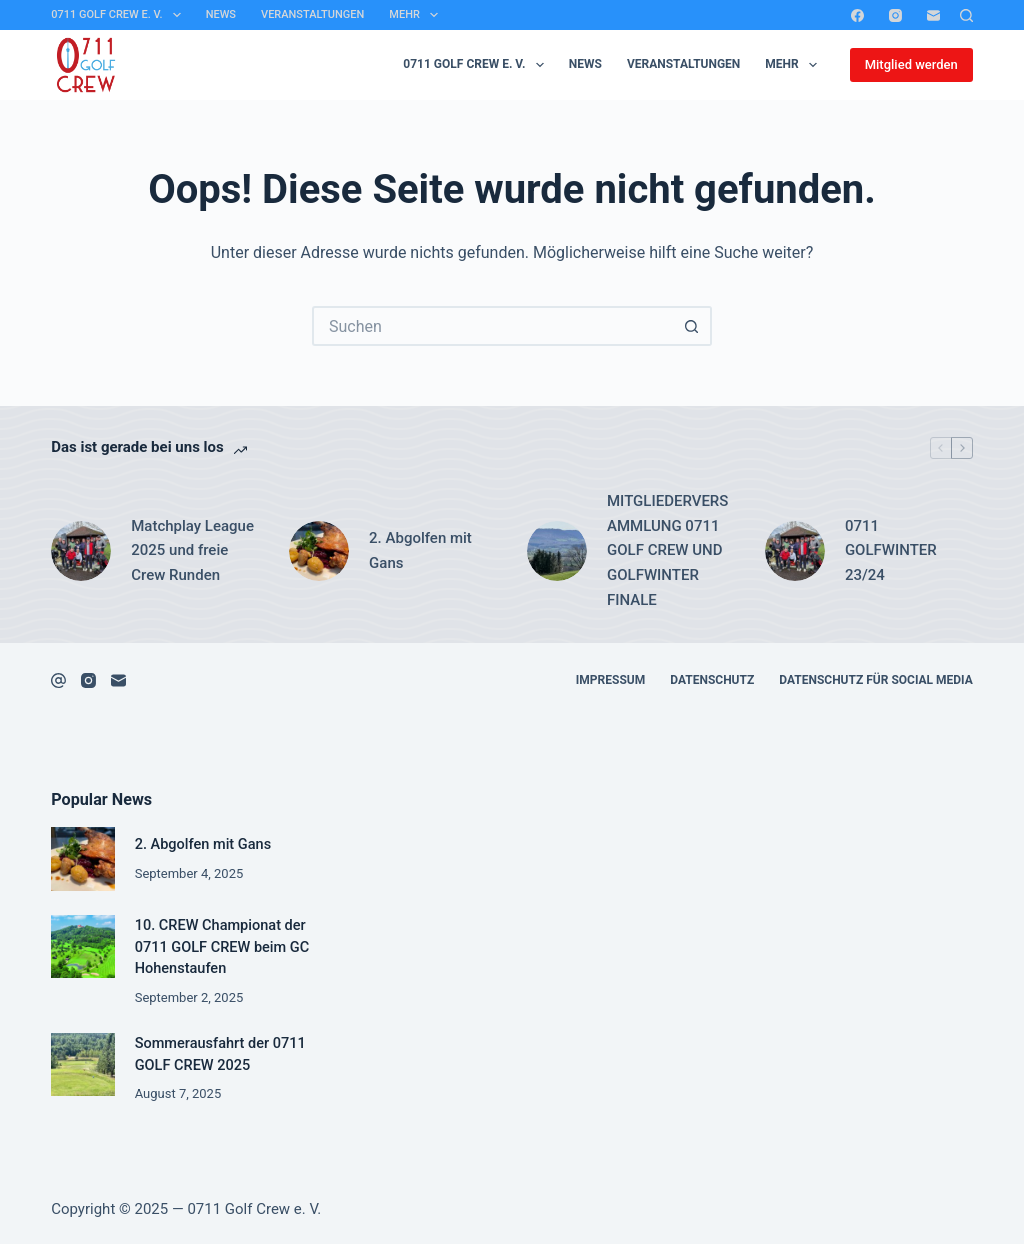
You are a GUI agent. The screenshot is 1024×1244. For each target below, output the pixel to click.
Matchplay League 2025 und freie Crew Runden (192, 551)
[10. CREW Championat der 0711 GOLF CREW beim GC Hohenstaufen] (82, 946)
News (221, 14)
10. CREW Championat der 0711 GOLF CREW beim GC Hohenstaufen (222, 947)
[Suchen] (966, 15)
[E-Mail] (933, 15)
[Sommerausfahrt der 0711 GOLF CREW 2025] (82, 1064)
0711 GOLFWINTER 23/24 (891, 551)
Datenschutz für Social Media (876, 680)
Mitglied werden (911, 64)
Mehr (417, 15)
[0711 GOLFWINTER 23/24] (795, 551)
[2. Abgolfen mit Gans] (319, 551)
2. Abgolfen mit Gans (420, 550)
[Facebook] (857, 15)
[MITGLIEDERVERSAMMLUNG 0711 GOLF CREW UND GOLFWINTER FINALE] (557, 551)
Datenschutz (712, 680)
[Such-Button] (692, 326)
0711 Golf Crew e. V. (119, 15)
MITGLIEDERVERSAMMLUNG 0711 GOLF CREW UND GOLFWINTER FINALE (667, 550)
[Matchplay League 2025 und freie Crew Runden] (81, 551)
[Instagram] (895, 15)
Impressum (610, 680)
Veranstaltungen (312, 14)
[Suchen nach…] (492, 326)
